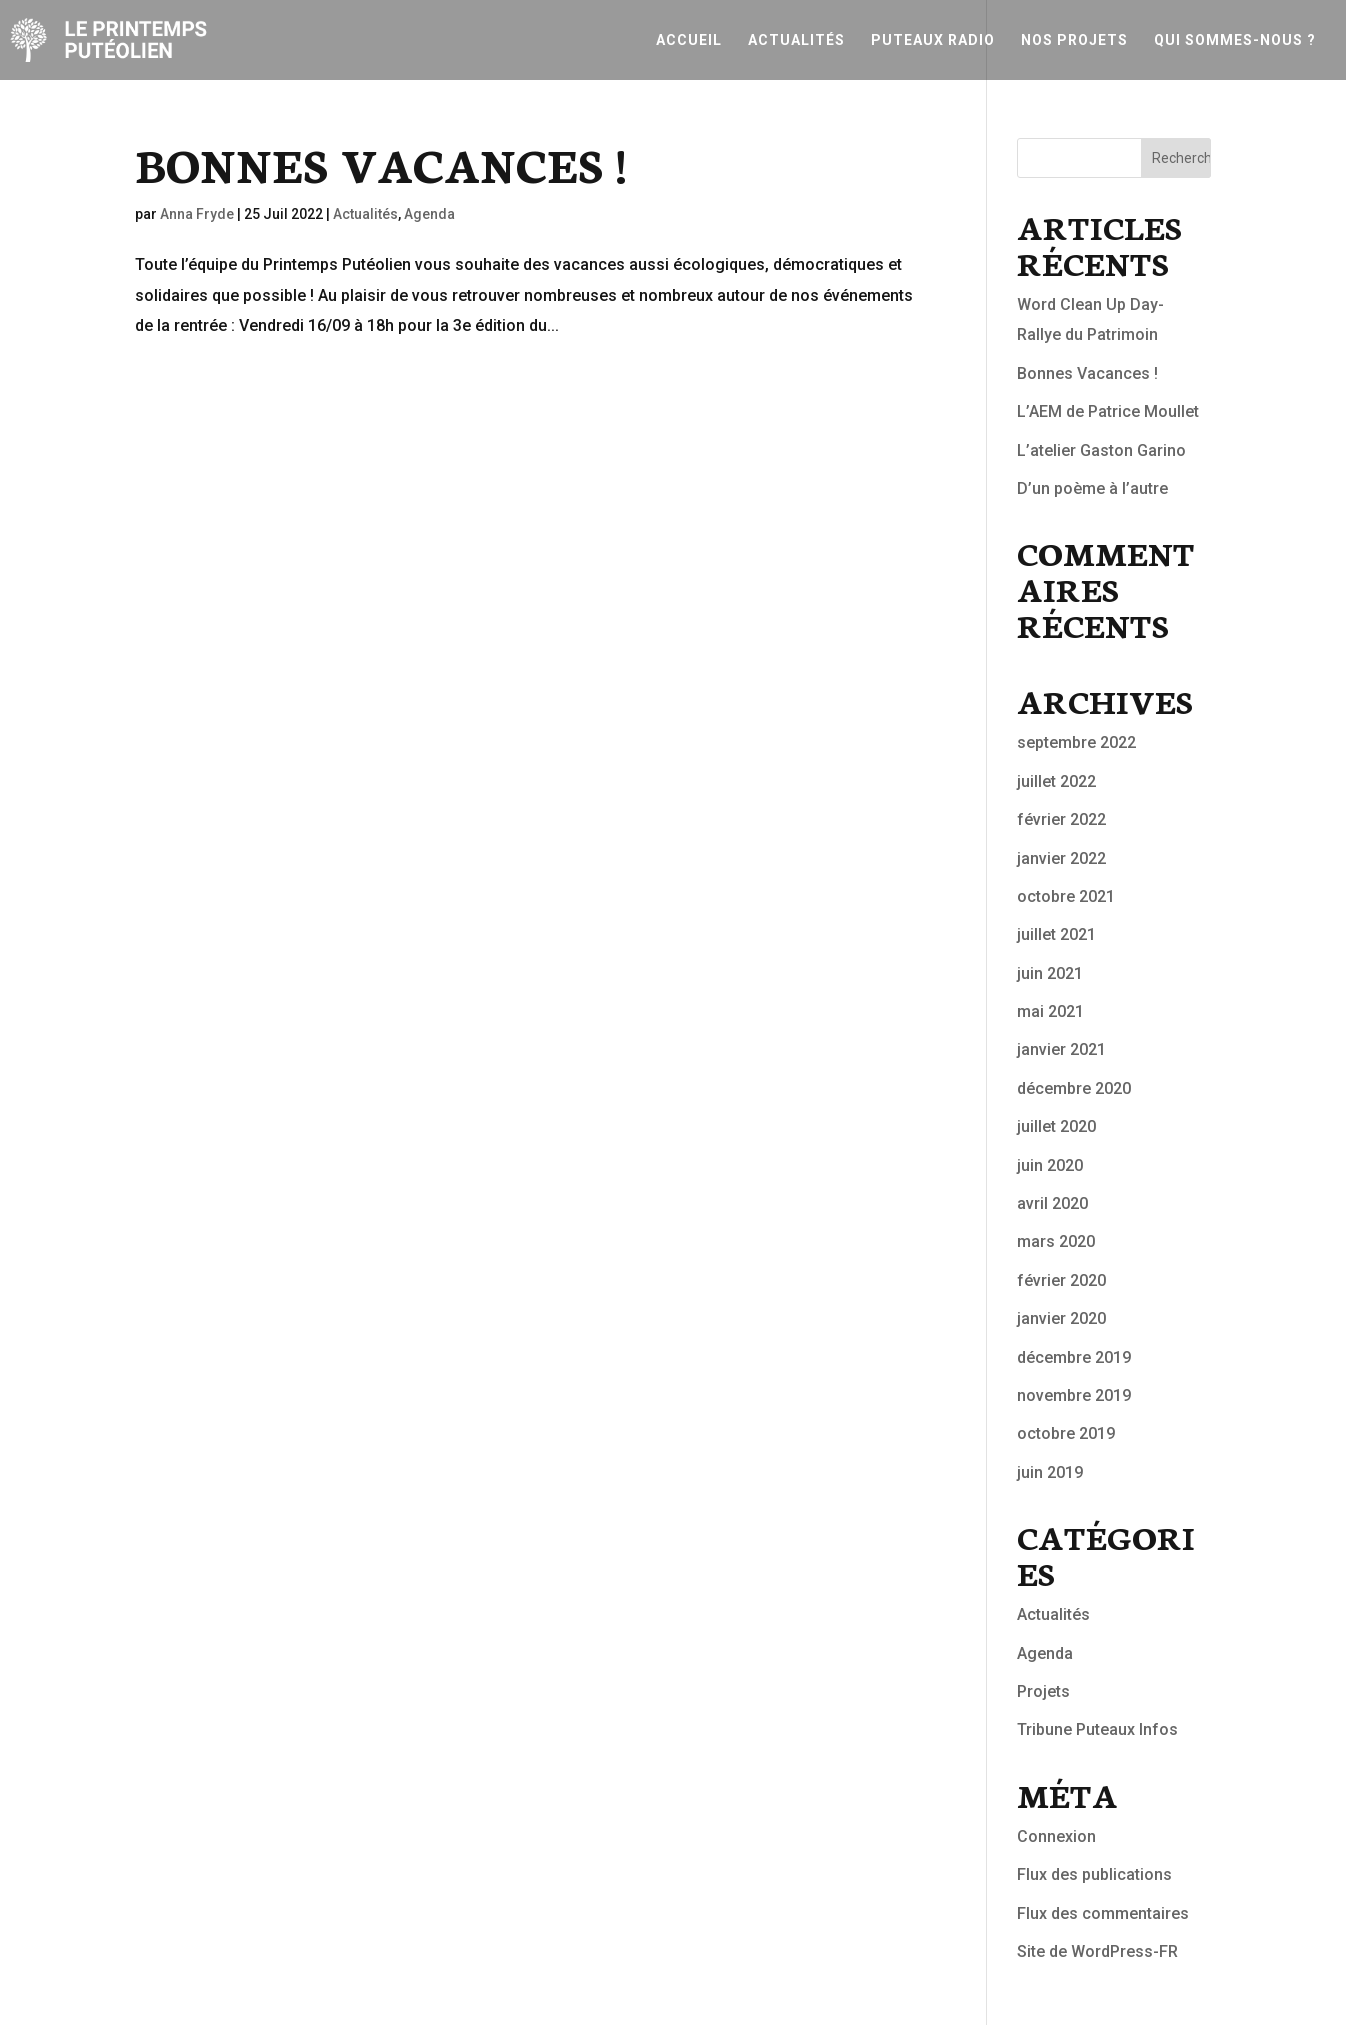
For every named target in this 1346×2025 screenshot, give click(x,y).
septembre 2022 (1076, 742)
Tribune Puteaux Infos (1097, 1729)
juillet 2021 (1056, 934)
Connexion (1056, 1836)
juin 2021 (1050, 973)
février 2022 (1061, 819)
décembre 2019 (1074, 1357)
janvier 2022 (1061, 858)
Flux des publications (1094, 1874)
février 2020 (1061, 1280)
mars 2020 (1056, 1241)
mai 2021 (1050, 1011)
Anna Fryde (197, 214)
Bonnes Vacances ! (380, 163)
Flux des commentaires (1103, 1913)
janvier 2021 (1061, 1049)
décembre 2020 (1074, 1088)
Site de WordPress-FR (1097, 1951)
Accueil (689, 40)
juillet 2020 (1056, 1126)
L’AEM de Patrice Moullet (1108, 411)
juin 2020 (1050, 1165)
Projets (1043, 1691)
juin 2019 (1050, 1472)
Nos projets (1074, 40)
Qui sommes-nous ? (1235, 40)
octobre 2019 (1066, 1433)
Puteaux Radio (933, 40)
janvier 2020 (1061, 1318)
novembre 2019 (1074, 1395)
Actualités (796, 40)
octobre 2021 (1066, 896)
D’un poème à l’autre (1092, 488)
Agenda (429, 214)
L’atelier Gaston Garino (1101, 450)
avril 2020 (1052, 1203)
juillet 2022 (1056, 781)
